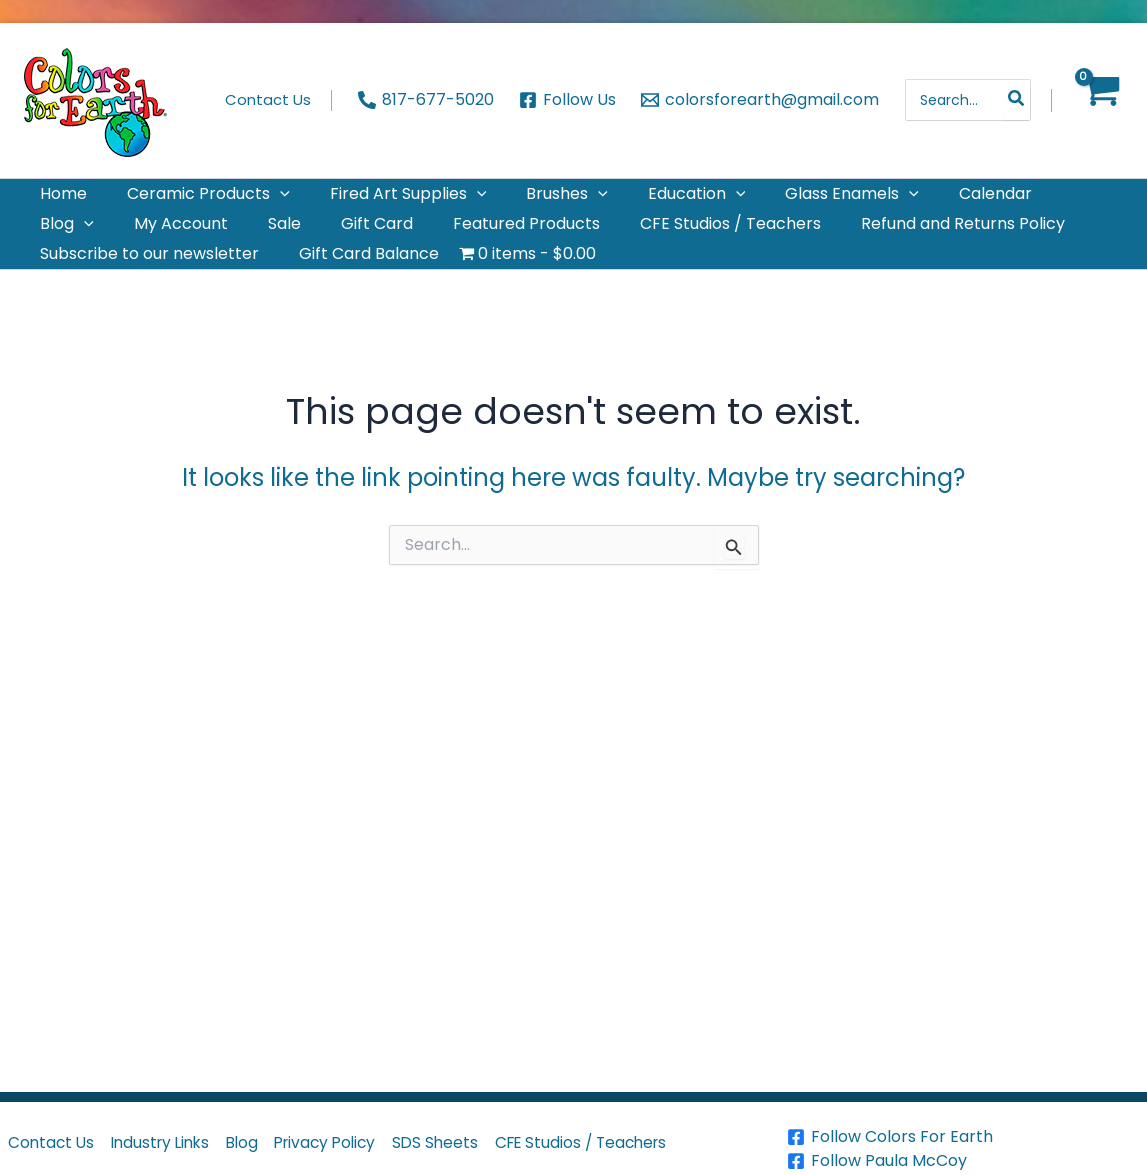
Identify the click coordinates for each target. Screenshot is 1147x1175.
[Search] (1017, 100)
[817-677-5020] (426, 100)
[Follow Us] (568, 100)
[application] (256, 202)
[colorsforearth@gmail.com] (759, 100)
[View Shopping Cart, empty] (1099, 100)
